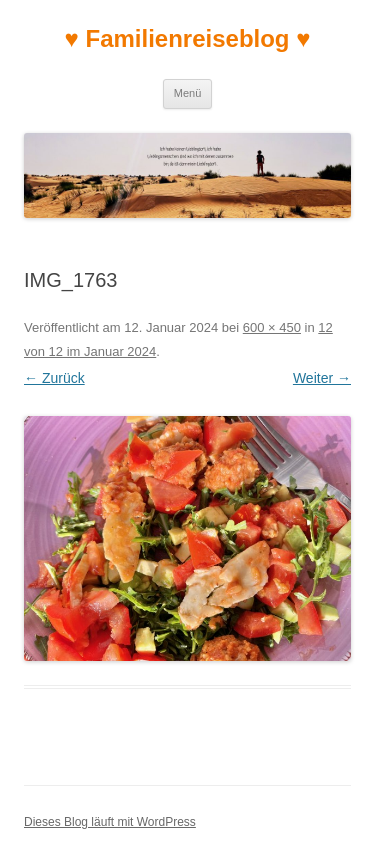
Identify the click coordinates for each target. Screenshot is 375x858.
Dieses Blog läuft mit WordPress (110, 822)
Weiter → (322, 378)
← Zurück (54, 378)
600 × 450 (272, 327)
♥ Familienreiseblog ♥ (188, 38)
